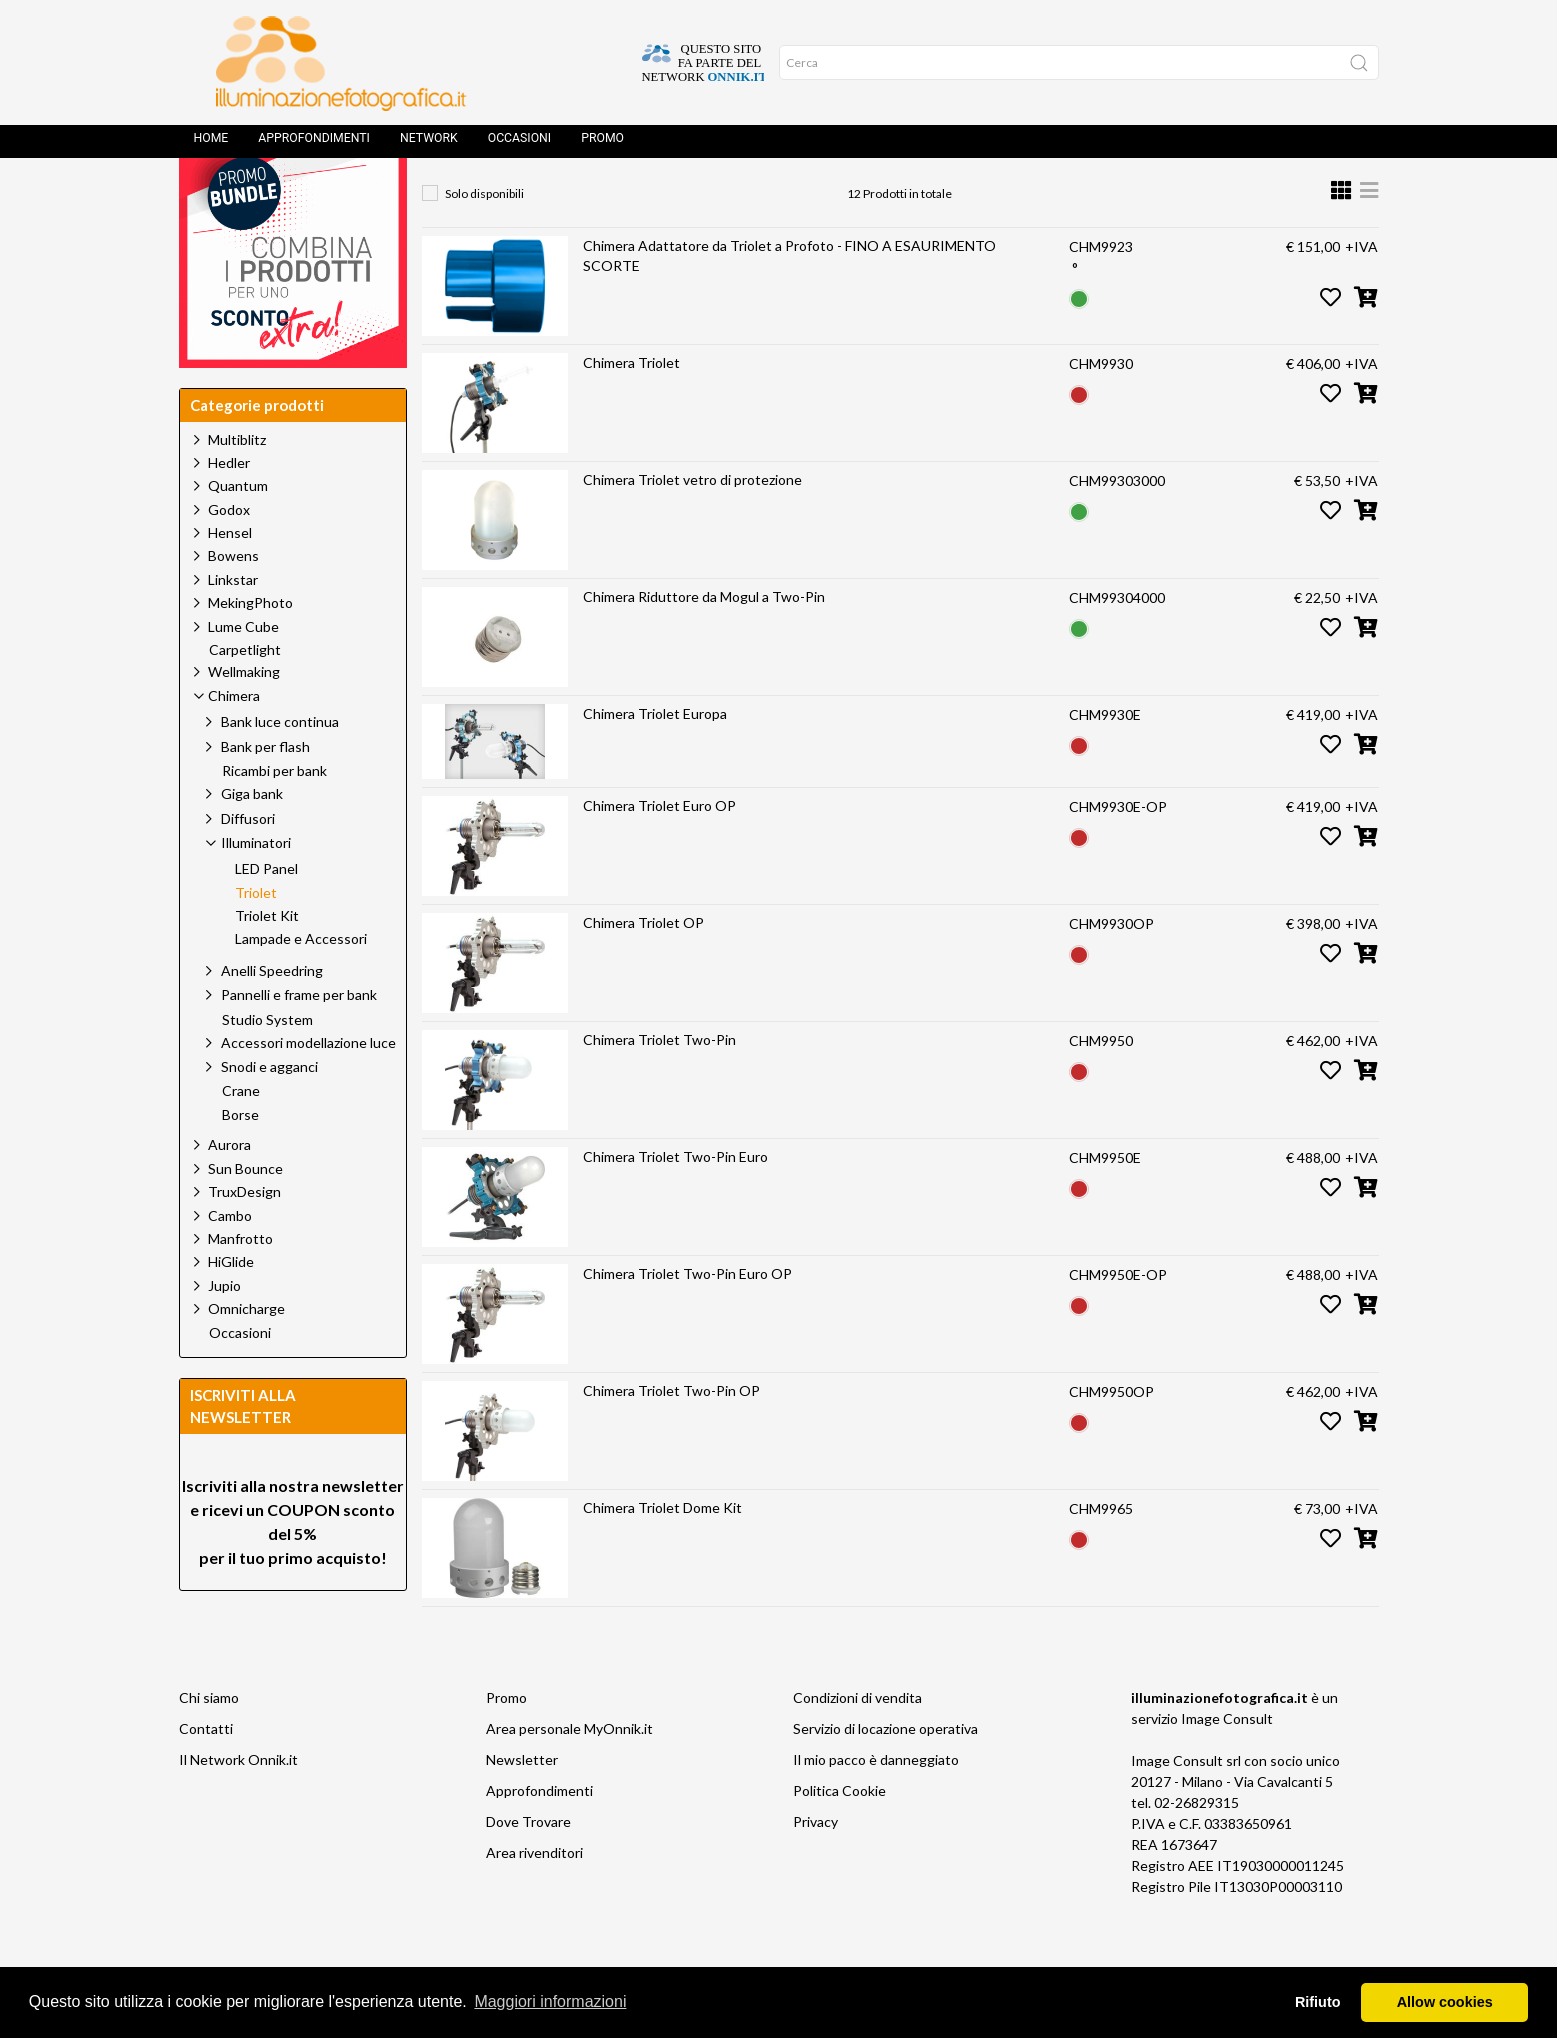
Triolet (835, 195)
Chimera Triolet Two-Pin (659, 1084)
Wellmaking (244, 716)
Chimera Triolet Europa (655, 758)
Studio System (267, 1065)
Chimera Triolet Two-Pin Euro (675, 1201)
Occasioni (519, 145)
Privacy (815, 1866)
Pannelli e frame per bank (299, 1039)
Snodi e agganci (269, 1111)
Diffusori (248, 863)
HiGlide (231, 1306)
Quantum (238, 530)
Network (429, 145)
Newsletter (522, 1804)
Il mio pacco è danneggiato (876, 1804)
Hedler (229, 507)
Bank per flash (265, 791)
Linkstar (233, 624)
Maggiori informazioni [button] (550, 2001)
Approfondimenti (314, 145)
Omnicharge (246, 1353)
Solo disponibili (484, 238)
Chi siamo (209, 1742)
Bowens (233, 600)
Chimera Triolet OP (643, 967)
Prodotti (530, 195)
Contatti (206, 1773)
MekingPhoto (250, 647)
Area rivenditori (534, 1897)
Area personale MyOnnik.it (569, 1773)
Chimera (628, 195)
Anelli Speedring (272, 1015)
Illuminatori (734, 195)
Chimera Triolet (631, 407)
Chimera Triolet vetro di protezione (692, 524)
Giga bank (252, 838)
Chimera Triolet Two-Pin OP (671, 1435)
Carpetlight (245, 695)
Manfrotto (240, 1283)
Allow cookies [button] (1445, 2002)
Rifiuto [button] (1318, 2002)
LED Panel (266, 914)
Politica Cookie (839, 1835)
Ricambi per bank (274, 816)
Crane (241, 1136)
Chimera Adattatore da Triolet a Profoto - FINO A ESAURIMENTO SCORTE (789, 300)
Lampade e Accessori (301, 984)
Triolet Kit (267, 961)
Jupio (224, 1330)
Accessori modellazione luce (308, 1087)
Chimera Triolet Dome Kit (662, 1552)
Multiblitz (237, 484)
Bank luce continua (280, 766)
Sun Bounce (245, 1213)
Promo (602, 145)
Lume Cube (243, 671)
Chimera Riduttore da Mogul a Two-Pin (704, 641)
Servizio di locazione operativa (885, 1773)
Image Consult (1227, 1763)
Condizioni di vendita (857, 1742)
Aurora (229, 1189)
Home (211, 145)
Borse (240, 1160)
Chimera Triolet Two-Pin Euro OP (687, 1318)
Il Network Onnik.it (238, 1804)
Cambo (230, 1260)
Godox (229, 554)
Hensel (230, 577)
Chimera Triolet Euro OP (659, 850)
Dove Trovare (528, 1866)
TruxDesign (244, 1236)
